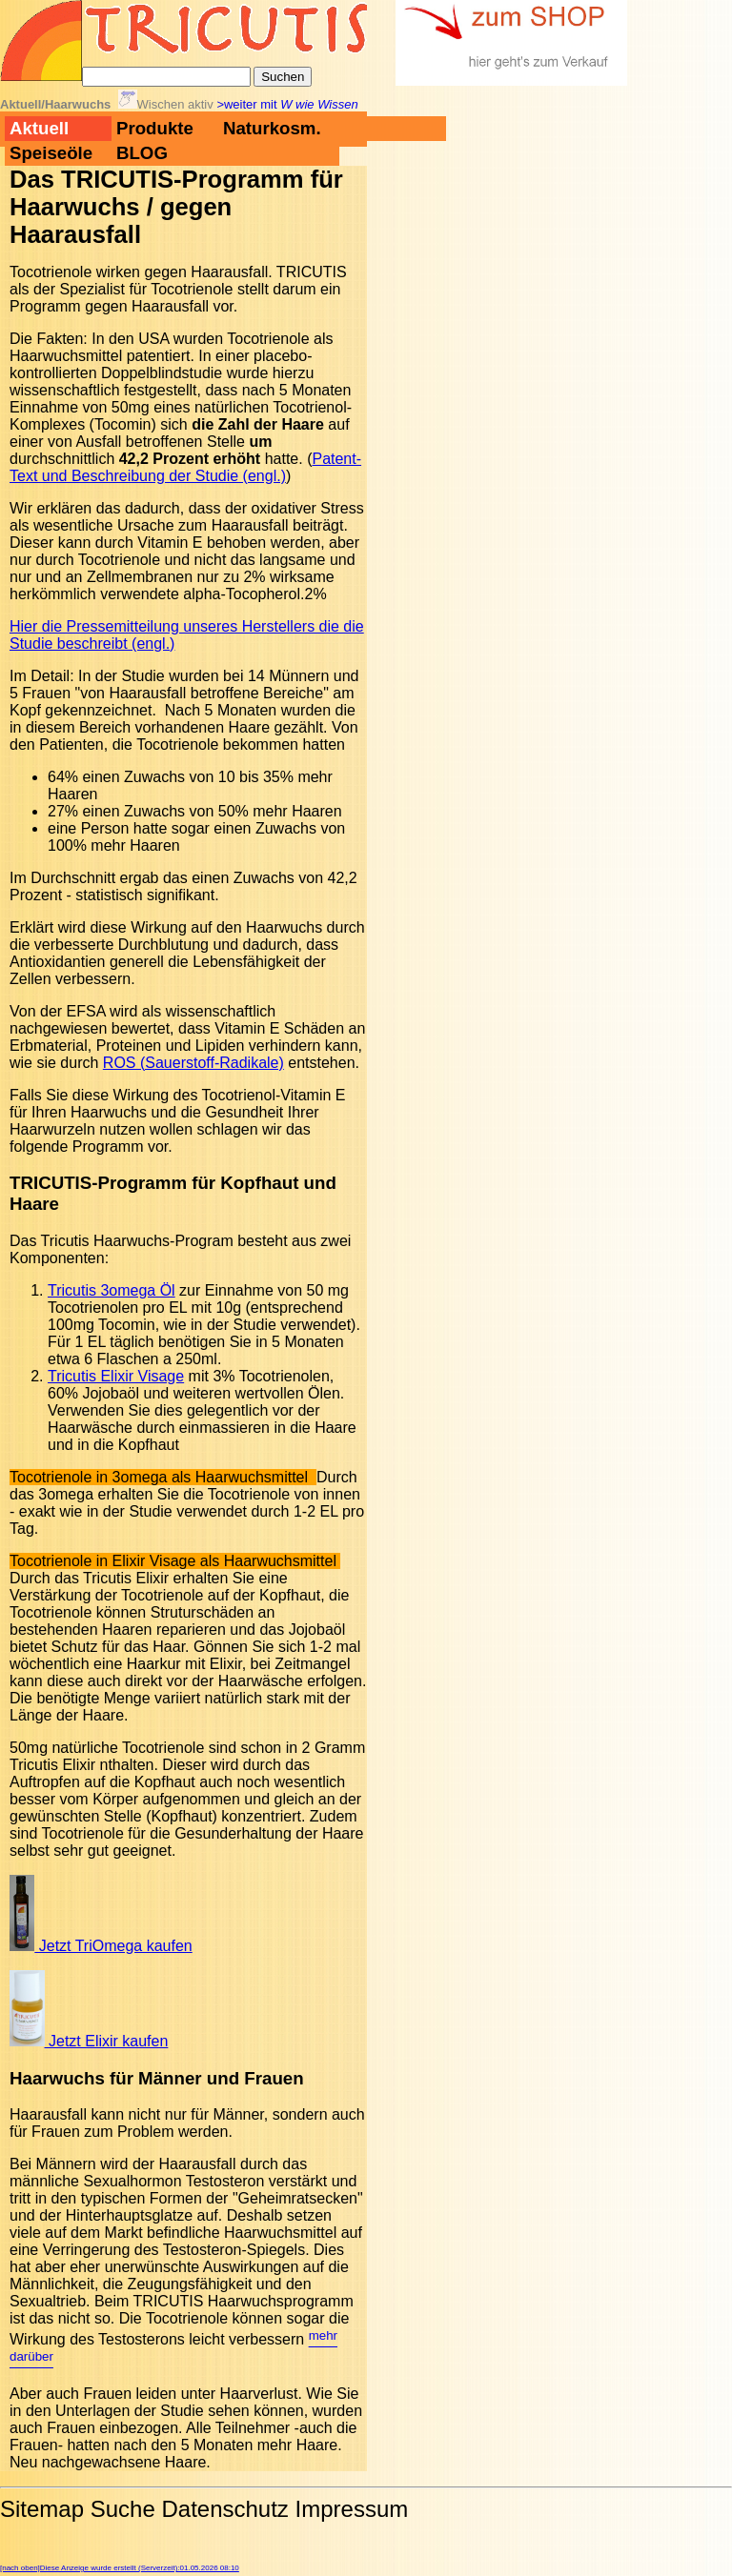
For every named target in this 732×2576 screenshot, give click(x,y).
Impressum (352, 2509)
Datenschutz (224, 2509)
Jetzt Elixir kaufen (89, 2041)
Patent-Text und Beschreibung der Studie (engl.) (185, 467)
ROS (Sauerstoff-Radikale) (193, 1063)
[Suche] (166, 77)
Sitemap (42, 2509)
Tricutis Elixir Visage (116, 1376)
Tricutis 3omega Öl (111, 1290)
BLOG (142, 153)
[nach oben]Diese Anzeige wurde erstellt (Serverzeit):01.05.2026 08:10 (119, 2568)
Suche (123, 2509)
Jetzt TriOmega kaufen (101, 1946)
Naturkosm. (272, 128)
